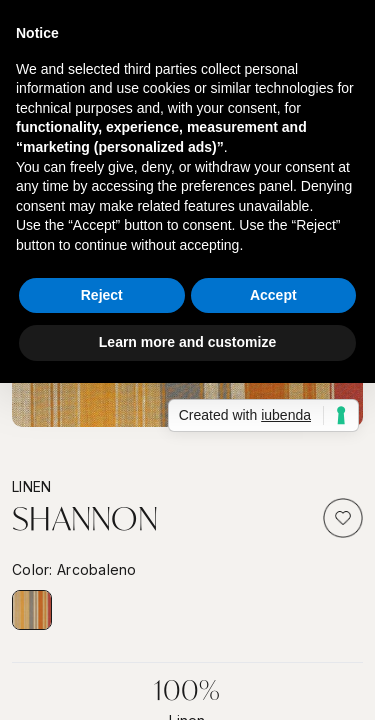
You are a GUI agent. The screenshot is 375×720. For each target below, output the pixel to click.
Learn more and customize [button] (187, 342)
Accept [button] (273, 295)
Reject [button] (102, 295)
